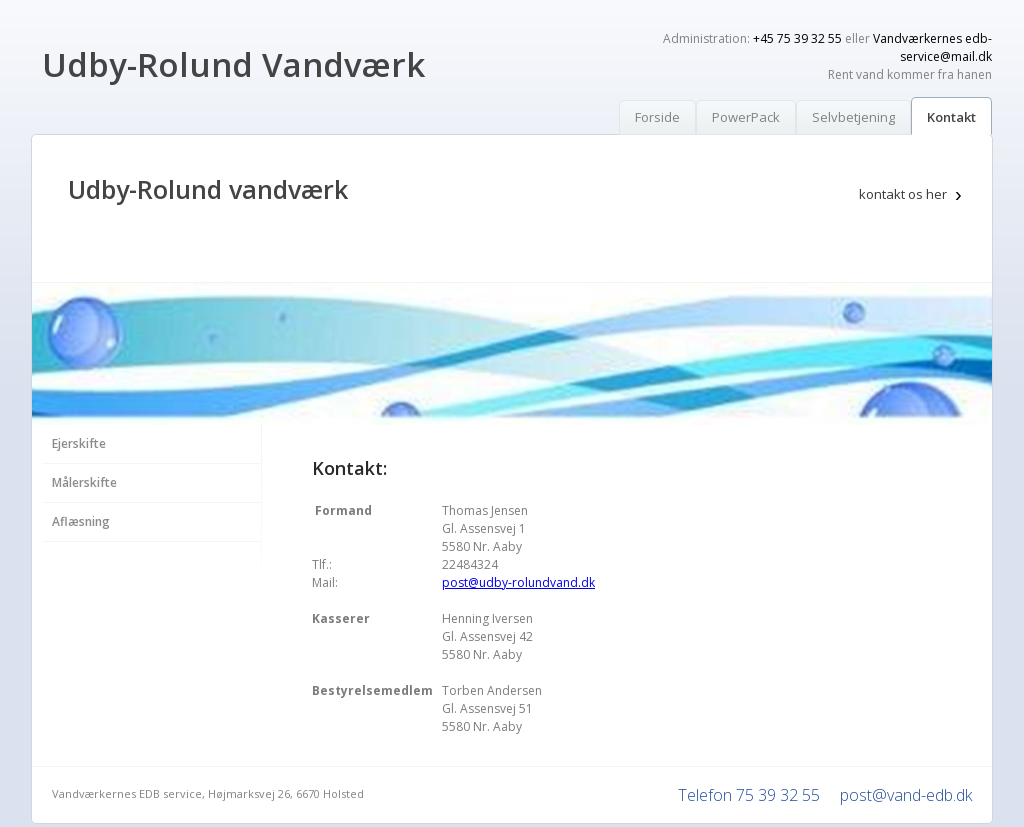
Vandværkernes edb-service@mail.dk (932, 47)
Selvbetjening (853, 117)
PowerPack (746, 117)
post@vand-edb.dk (906, 795)
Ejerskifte (79, 443)
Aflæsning (81, 521)
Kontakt (951, 117)
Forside (657, 117)
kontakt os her (903, 194)
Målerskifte (84, 482)
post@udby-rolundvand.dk (518, 582)
